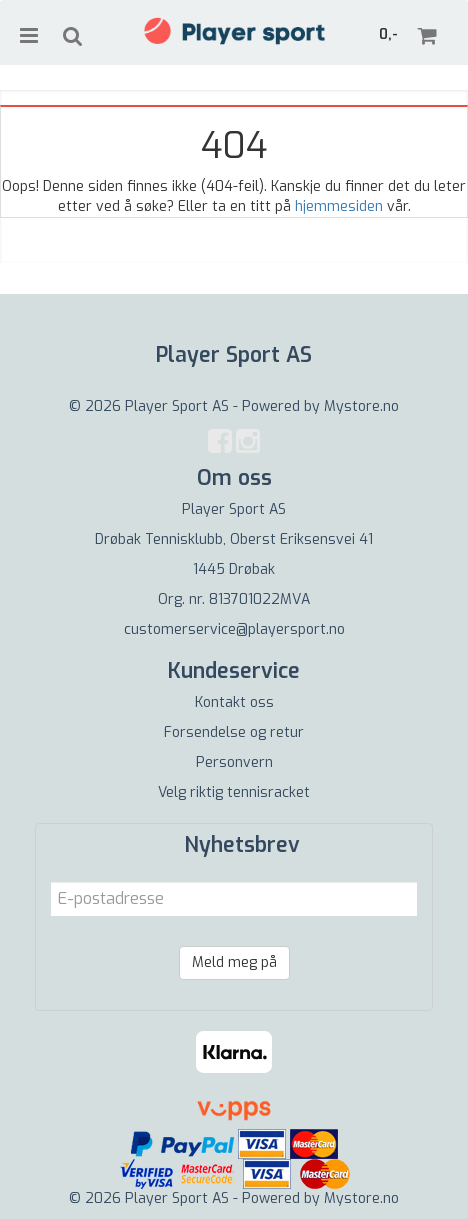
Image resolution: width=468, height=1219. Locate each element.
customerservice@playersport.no (234, 629)
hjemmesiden (339, 206)
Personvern (234, 762)
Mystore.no (361, 406)
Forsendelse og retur (234, 732)
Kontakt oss (234, 702)
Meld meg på (234, 962)
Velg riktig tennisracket (234, 792)
